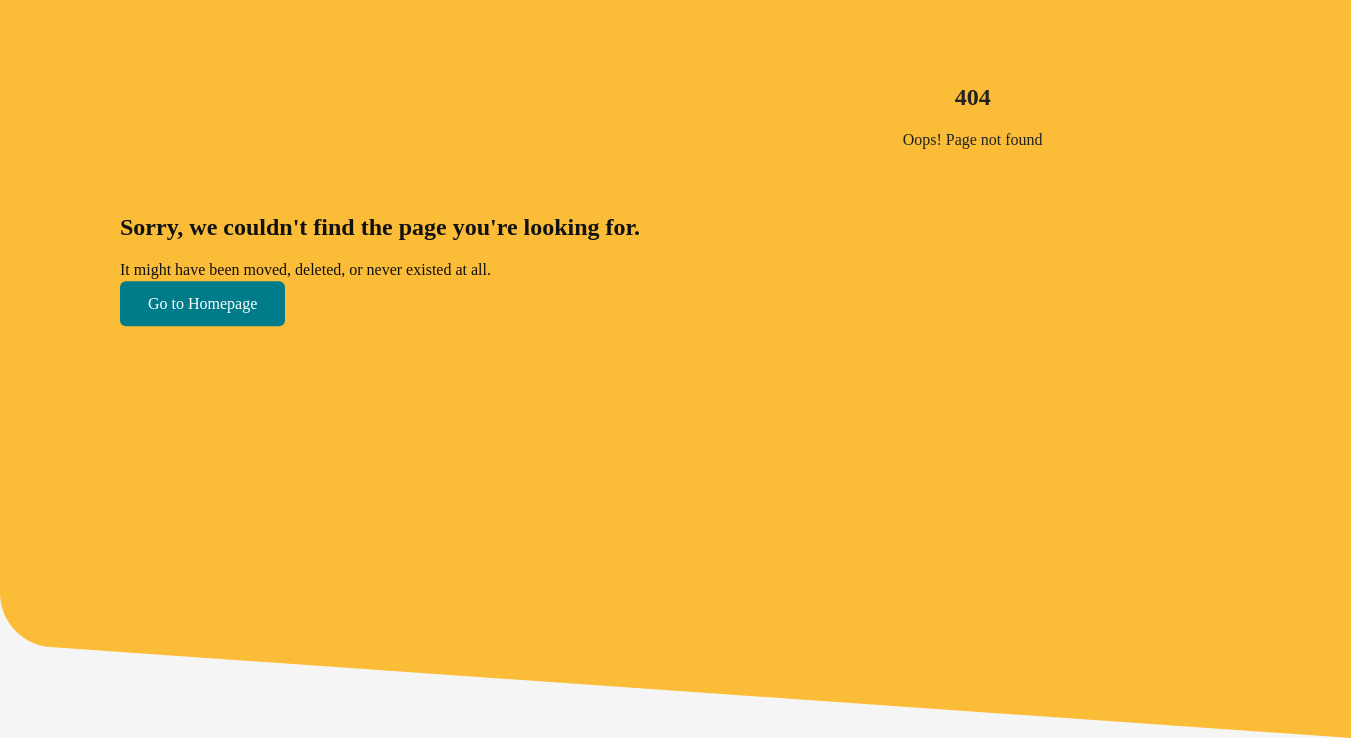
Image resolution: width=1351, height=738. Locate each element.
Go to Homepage (202, 303)
